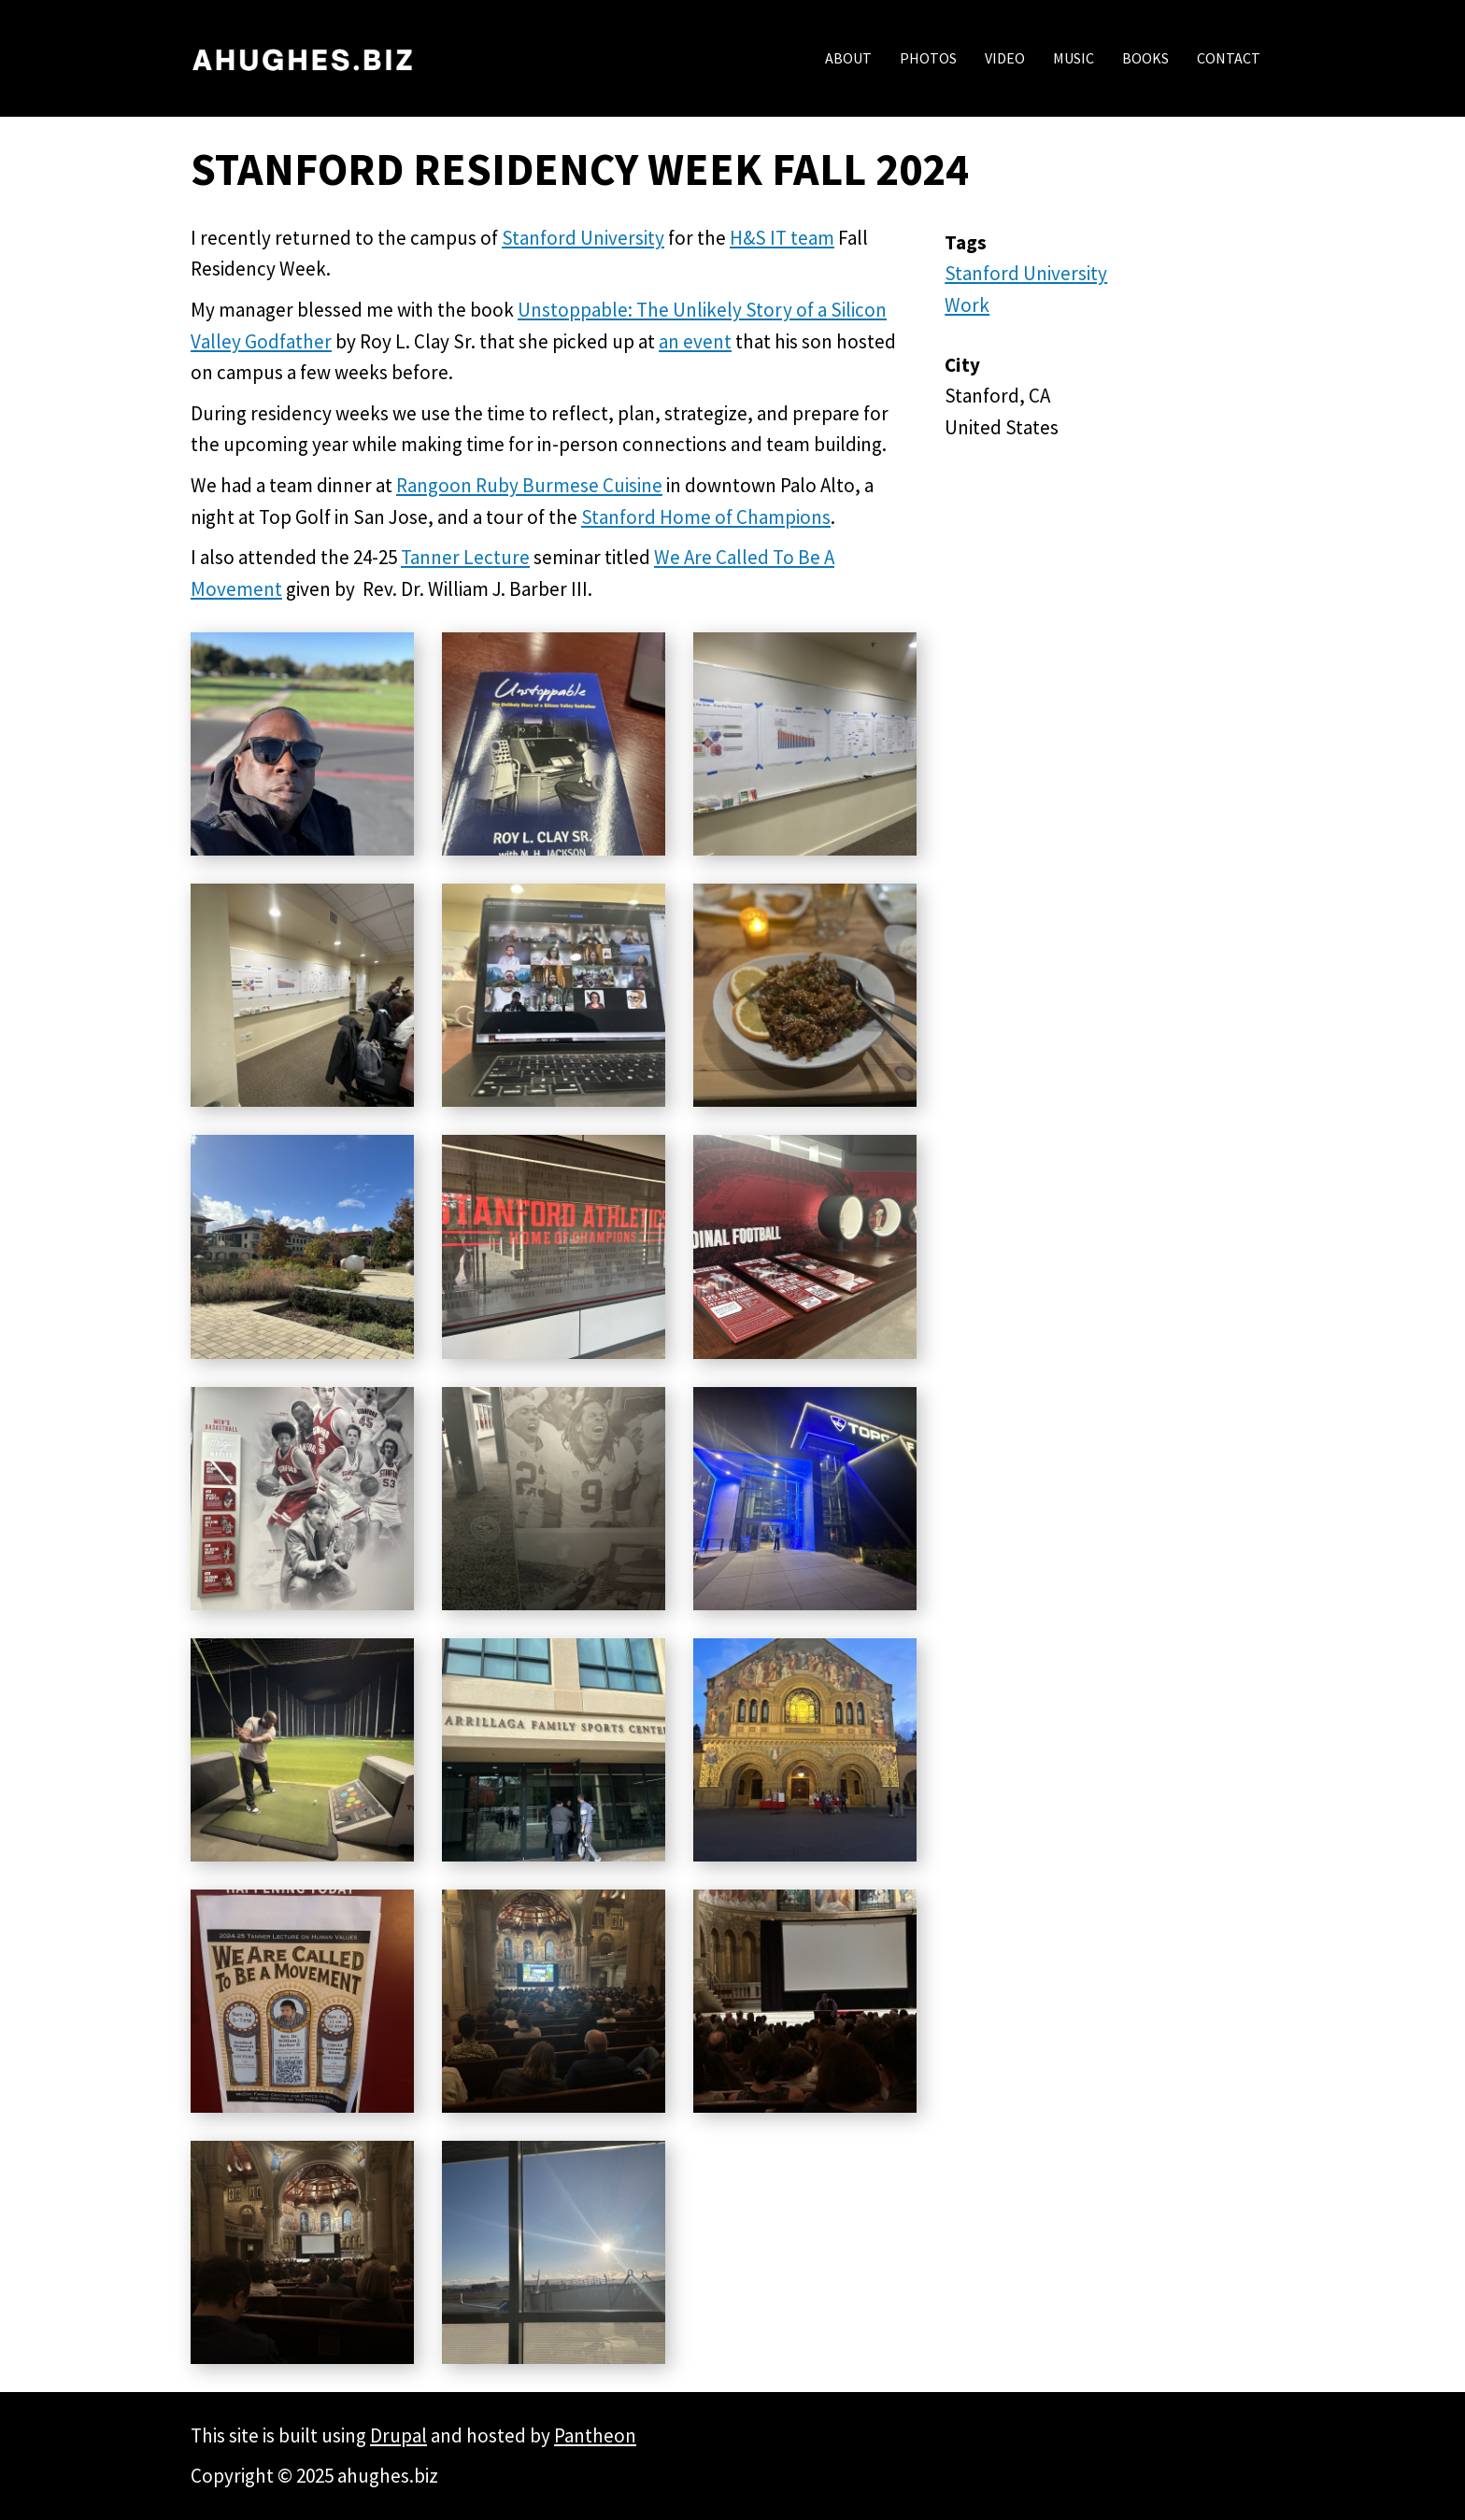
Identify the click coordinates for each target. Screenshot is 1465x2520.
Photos (928, 58)
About (848, 58)
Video (1005, 58)
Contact (1228, 58)
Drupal (398, 2435)
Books (1145, 58)
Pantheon (595, 2435)
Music (1073, 58)
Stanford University (1026, 273)
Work (967, 305)
